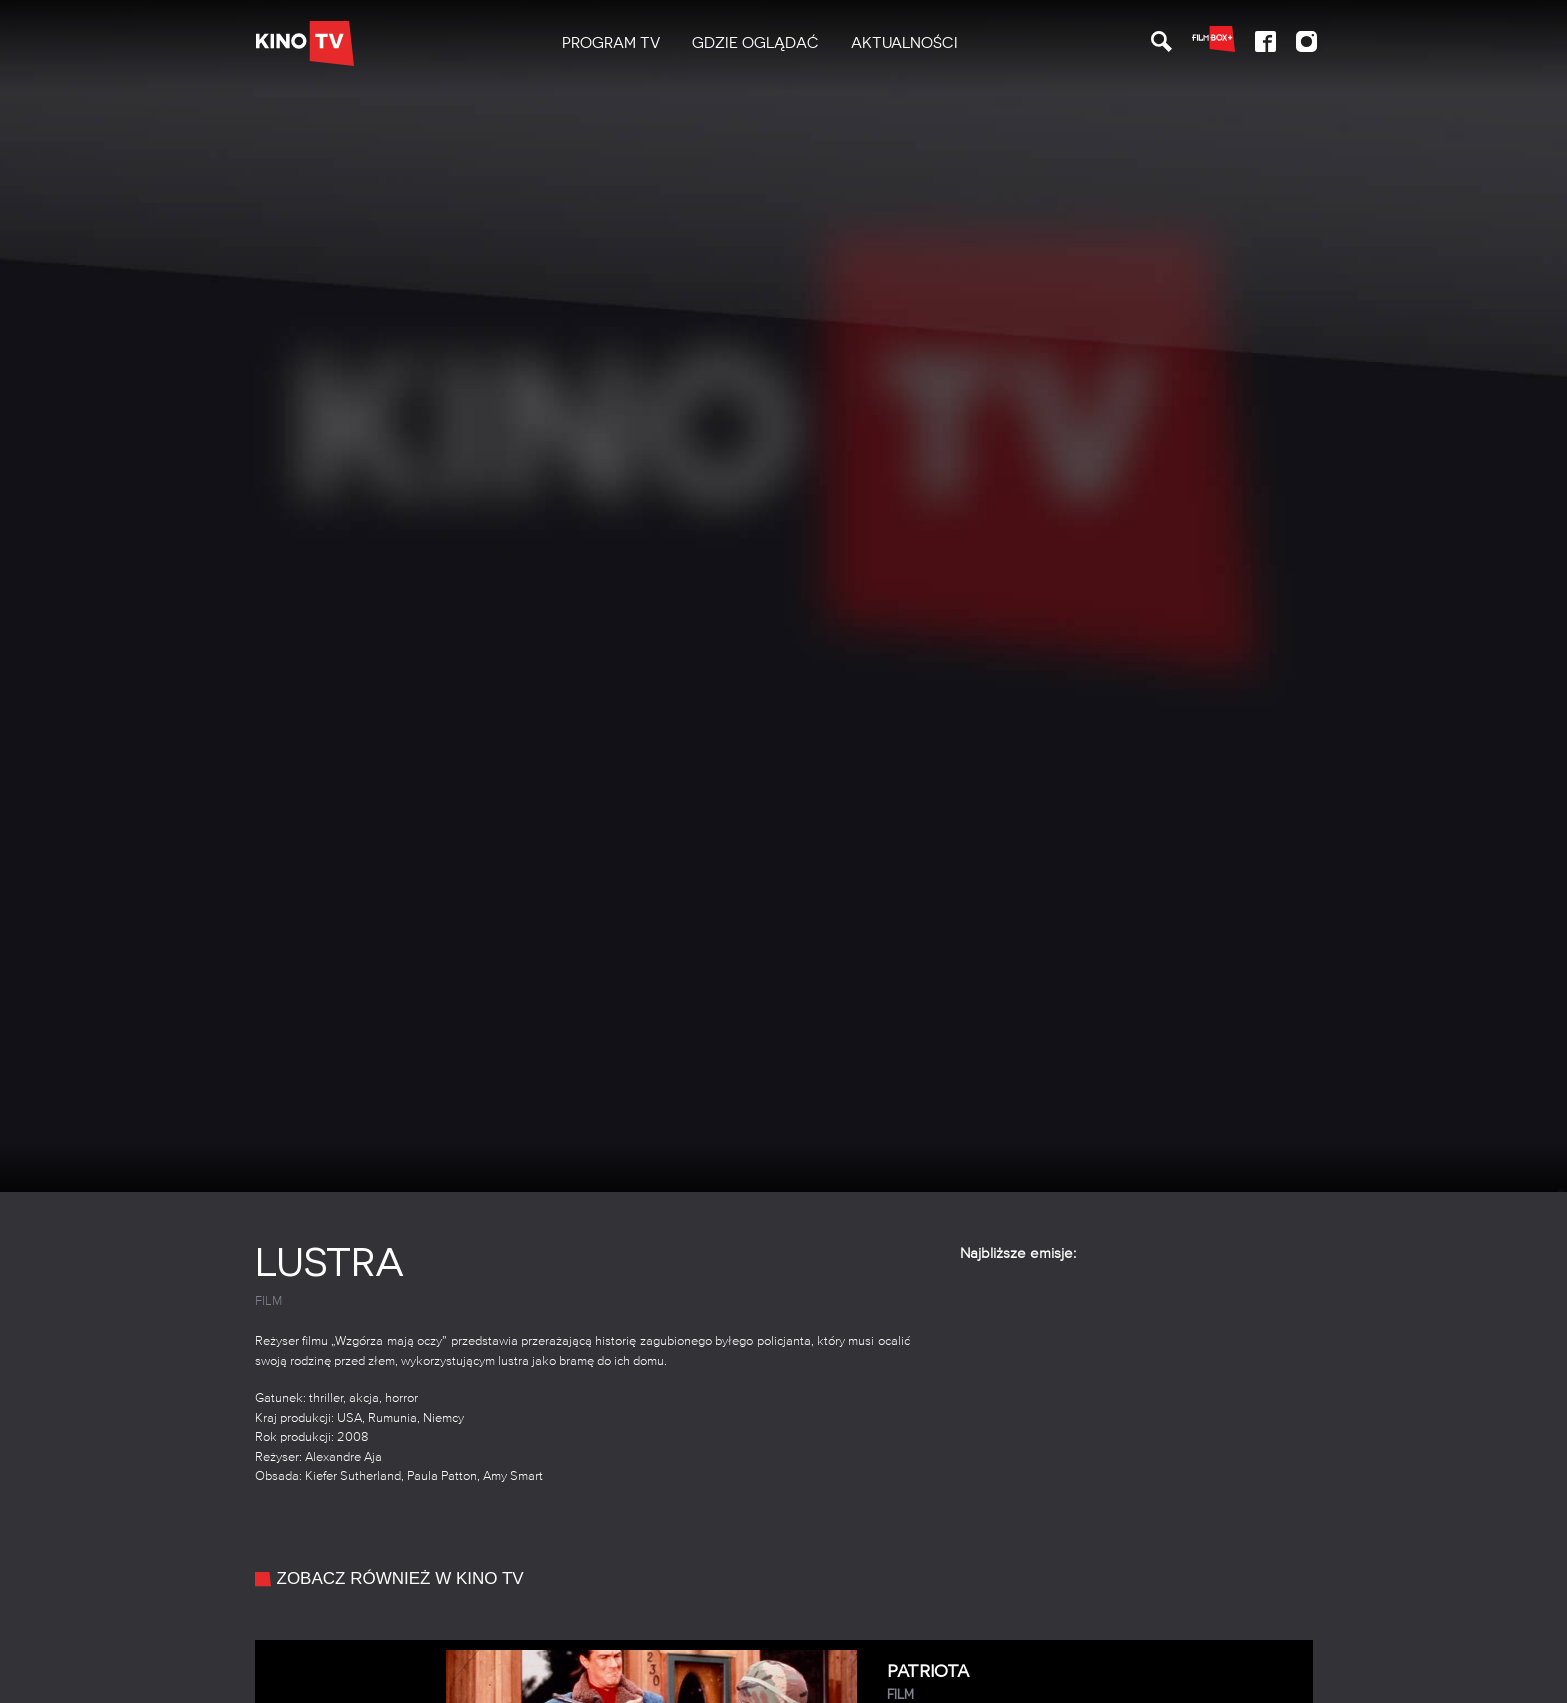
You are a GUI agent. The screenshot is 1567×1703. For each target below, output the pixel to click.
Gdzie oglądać (755, 43)
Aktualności (904, 43)
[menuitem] (611, 43)
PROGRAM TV (611, 43)
